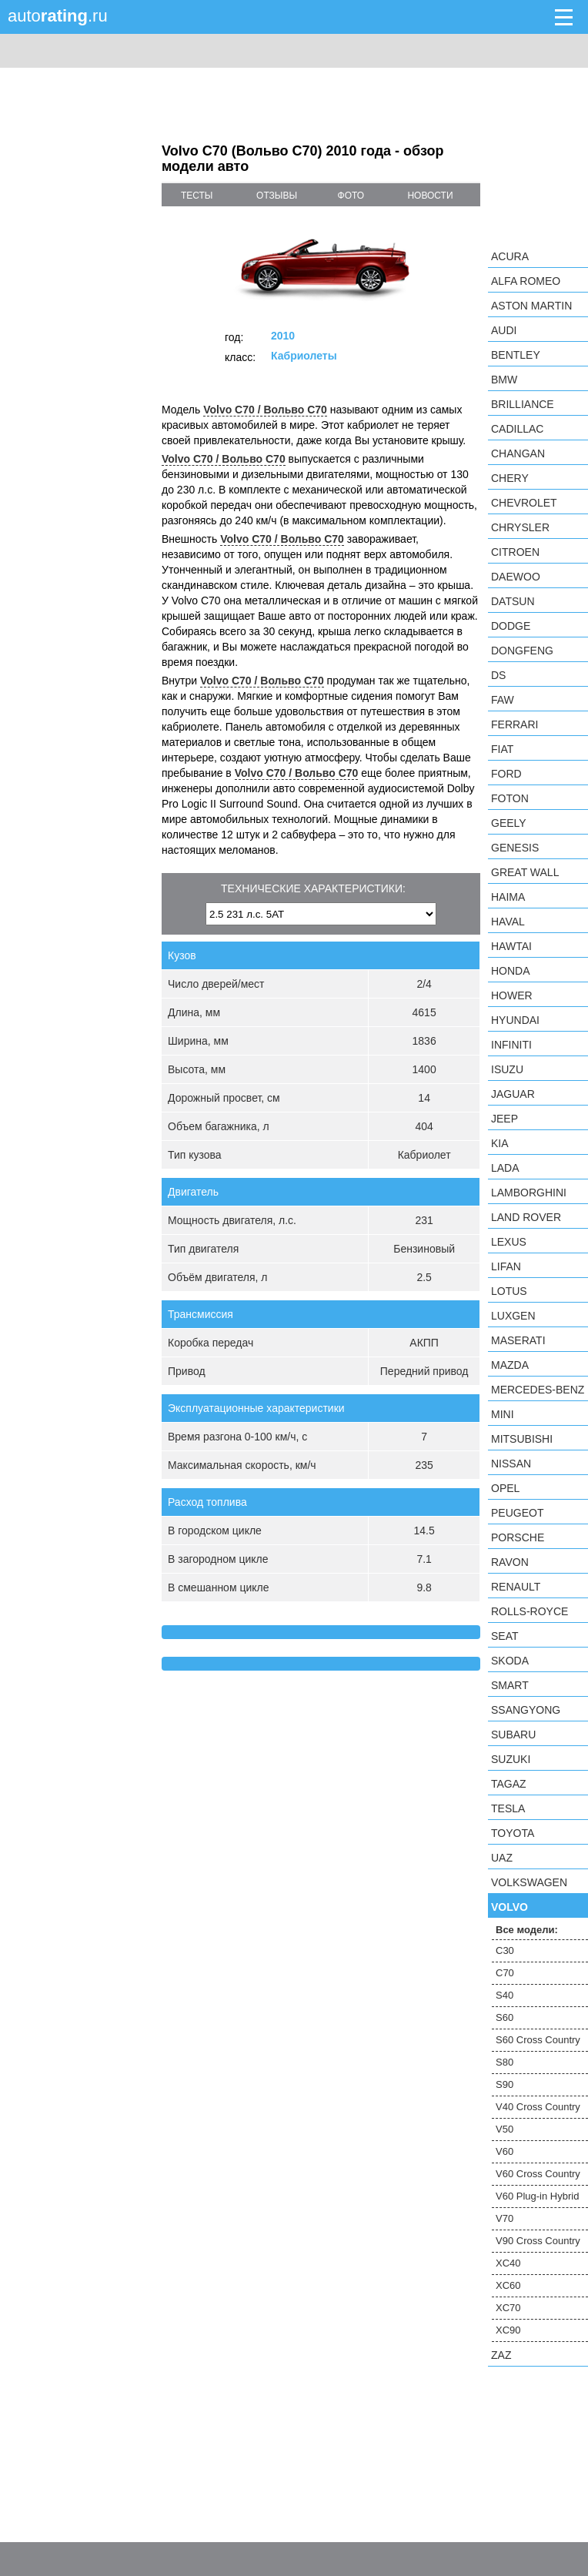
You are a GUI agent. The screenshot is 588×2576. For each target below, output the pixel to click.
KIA (500, 1143)
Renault (515, 1587)
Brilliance (522, 404)
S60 (504, 2017)
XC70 (508, 2307)
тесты (197, 195)
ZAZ (501, 2355)
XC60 (508, 2285)
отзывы (276, 195)
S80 (504, 2062)
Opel (505, 1488)
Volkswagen (529, 1882)
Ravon (510, 1562)
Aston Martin (531, 305)
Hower (512, 995)
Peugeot (517, 1513)
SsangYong (525, 1710)
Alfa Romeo (525, 281)
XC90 (508, 2330)
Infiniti (511, 1045)
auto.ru (58, 15)
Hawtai (511, 946)
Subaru (513, 1734)
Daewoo (515, 576)
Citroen (515, 552)
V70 (504, 2218)
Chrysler (520, 527)
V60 (504, 2151)
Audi (503, 330)
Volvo (509, 1907)
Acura (510, 256)
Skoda (510, 1660)
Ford (506, 774)
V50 (504, 2129)
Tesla (508, 1808)
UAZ (502, 1858)
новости (430, 195)
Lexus (508, 1242)
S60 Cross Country (538, 2040)
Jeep (504, 1118)
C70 (505, 1973)
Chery (510, 478)
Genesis (515, 847)
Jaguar (513, 1094)
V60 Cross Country (538, 2174)
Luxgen (513, 1316)
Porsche (517, 1537)
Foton (510, 798)
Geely (508, 823)
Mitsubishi (522, 1439)
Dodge (510, 626)
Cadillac (517, 429)
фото (351, 195)
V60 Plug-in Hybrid (537, 2196)
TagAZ (508, 1784)
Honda (510, 971)
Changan (518, 453)
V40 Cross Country (538, 2107)
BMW (504, 379)
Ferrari (514, 724)
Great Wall (525, 872)
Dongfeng (522, 650)
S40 (504, 1995)
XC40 (508, 2263)
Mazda (510, 1365)
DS (498, 675)
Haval (508, 921)
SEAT (505, 1636)
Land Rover (526, 1217)
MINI (502, 1414)
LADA (505, 1168)
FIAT (502, 749)
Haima (508, 897)
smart (510, 1685)
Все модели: (527, 1929)
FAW (502, 700)
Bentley (515, 355)
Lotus (509, 1291)
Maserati (518, 1340)
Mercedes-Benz (537, 1389)
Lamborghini (528, 1192)
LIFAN (506, 1266)
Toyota (512, 1833)
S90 (504, 2084)
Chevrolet (524, 503)
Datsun (513, 601)
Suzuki (510, 1759)
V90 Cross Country (538, 2240)
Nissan (511, 1463)
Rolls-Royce (529, 1611)
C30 (505, 1950)
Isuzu (507, 1069)
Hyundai (515, 1020)
